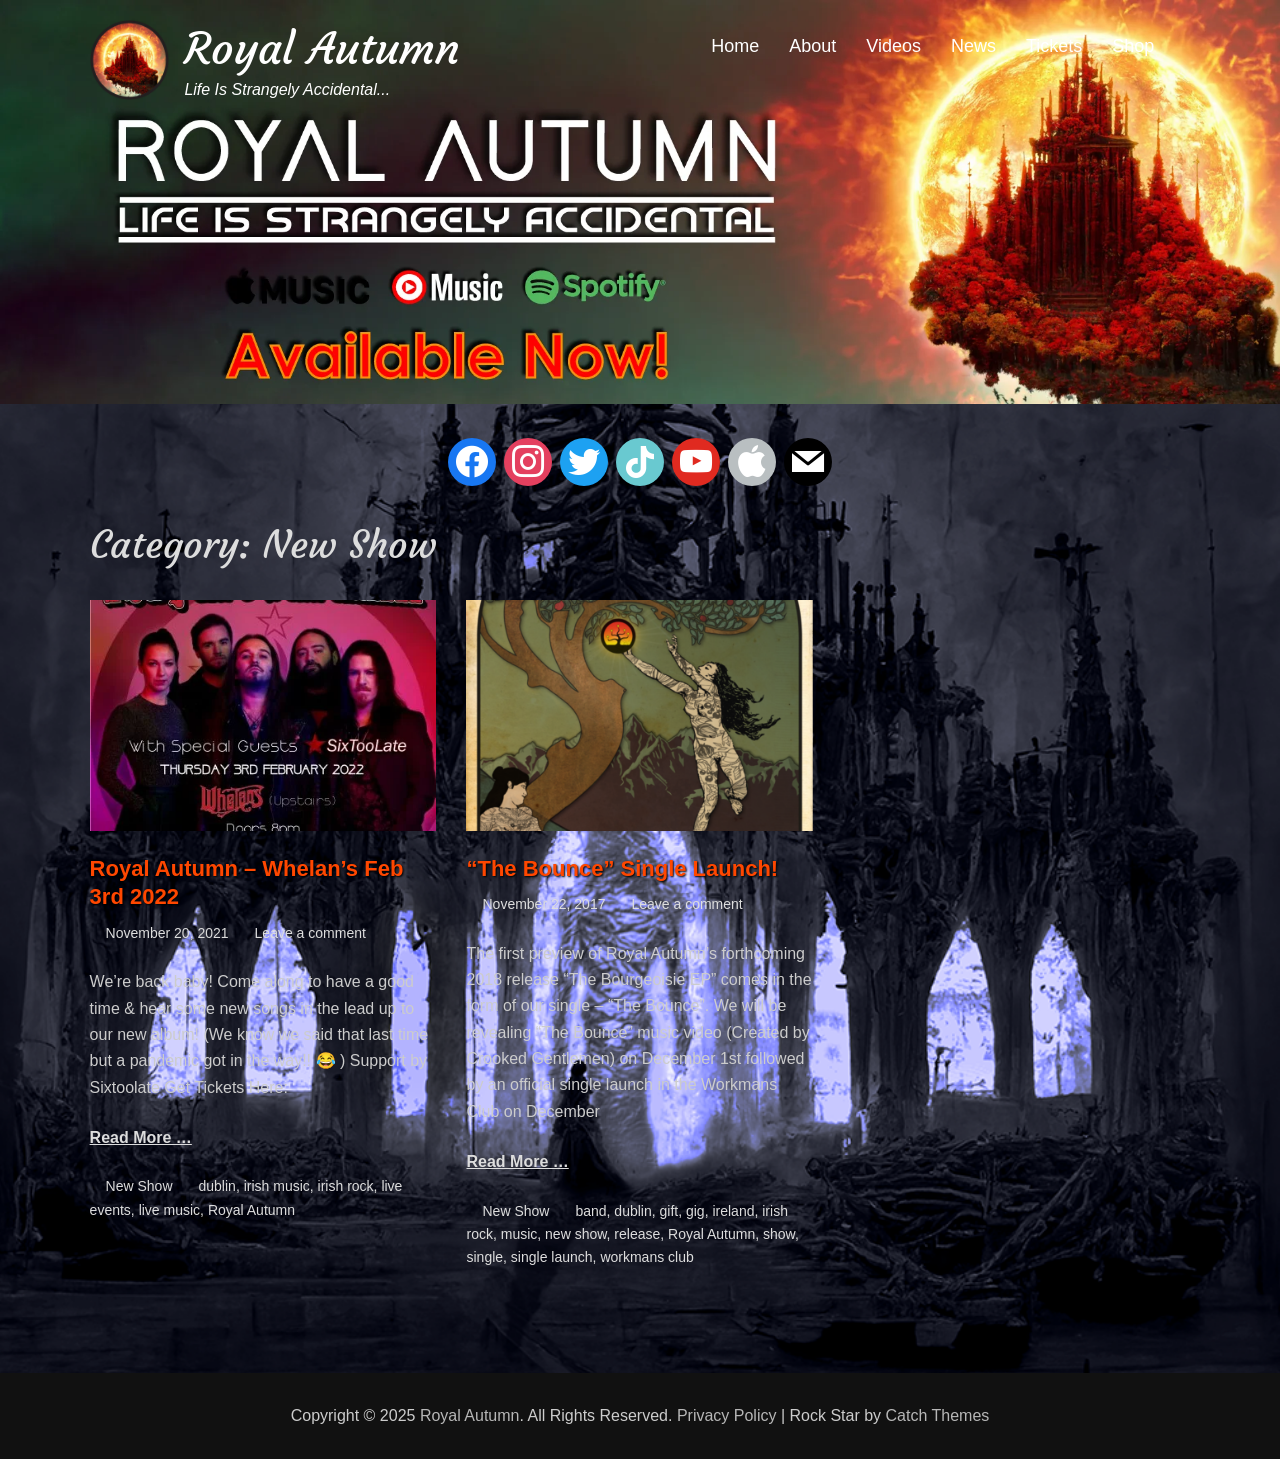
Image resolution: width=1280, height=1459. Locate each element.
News (973, 46)
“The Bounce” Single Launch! (622, 868)
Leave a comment (310, 933)
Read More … (141, 1137)
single (484, 1257)
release (637, 1234)
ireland (733, 1211)
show (779, 1234)
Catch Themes (938, 1415)
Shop (1133, 46)
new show (575, 1234)
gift (669, 1211)
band (590, 1211)
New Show (139, 1186)
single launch (552, 1257)
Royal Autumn (322, 48)
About (812, 46)
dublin (217, 1186)
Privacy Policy (727, 1415)
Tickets (1054, 46)
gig (695, 1211)
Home (735, 46)
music (519, 1234)
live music (169, 1210)
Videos (893, 46)
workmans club (646, 1257)
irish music (277, 1186)
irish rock (346, 1186)
